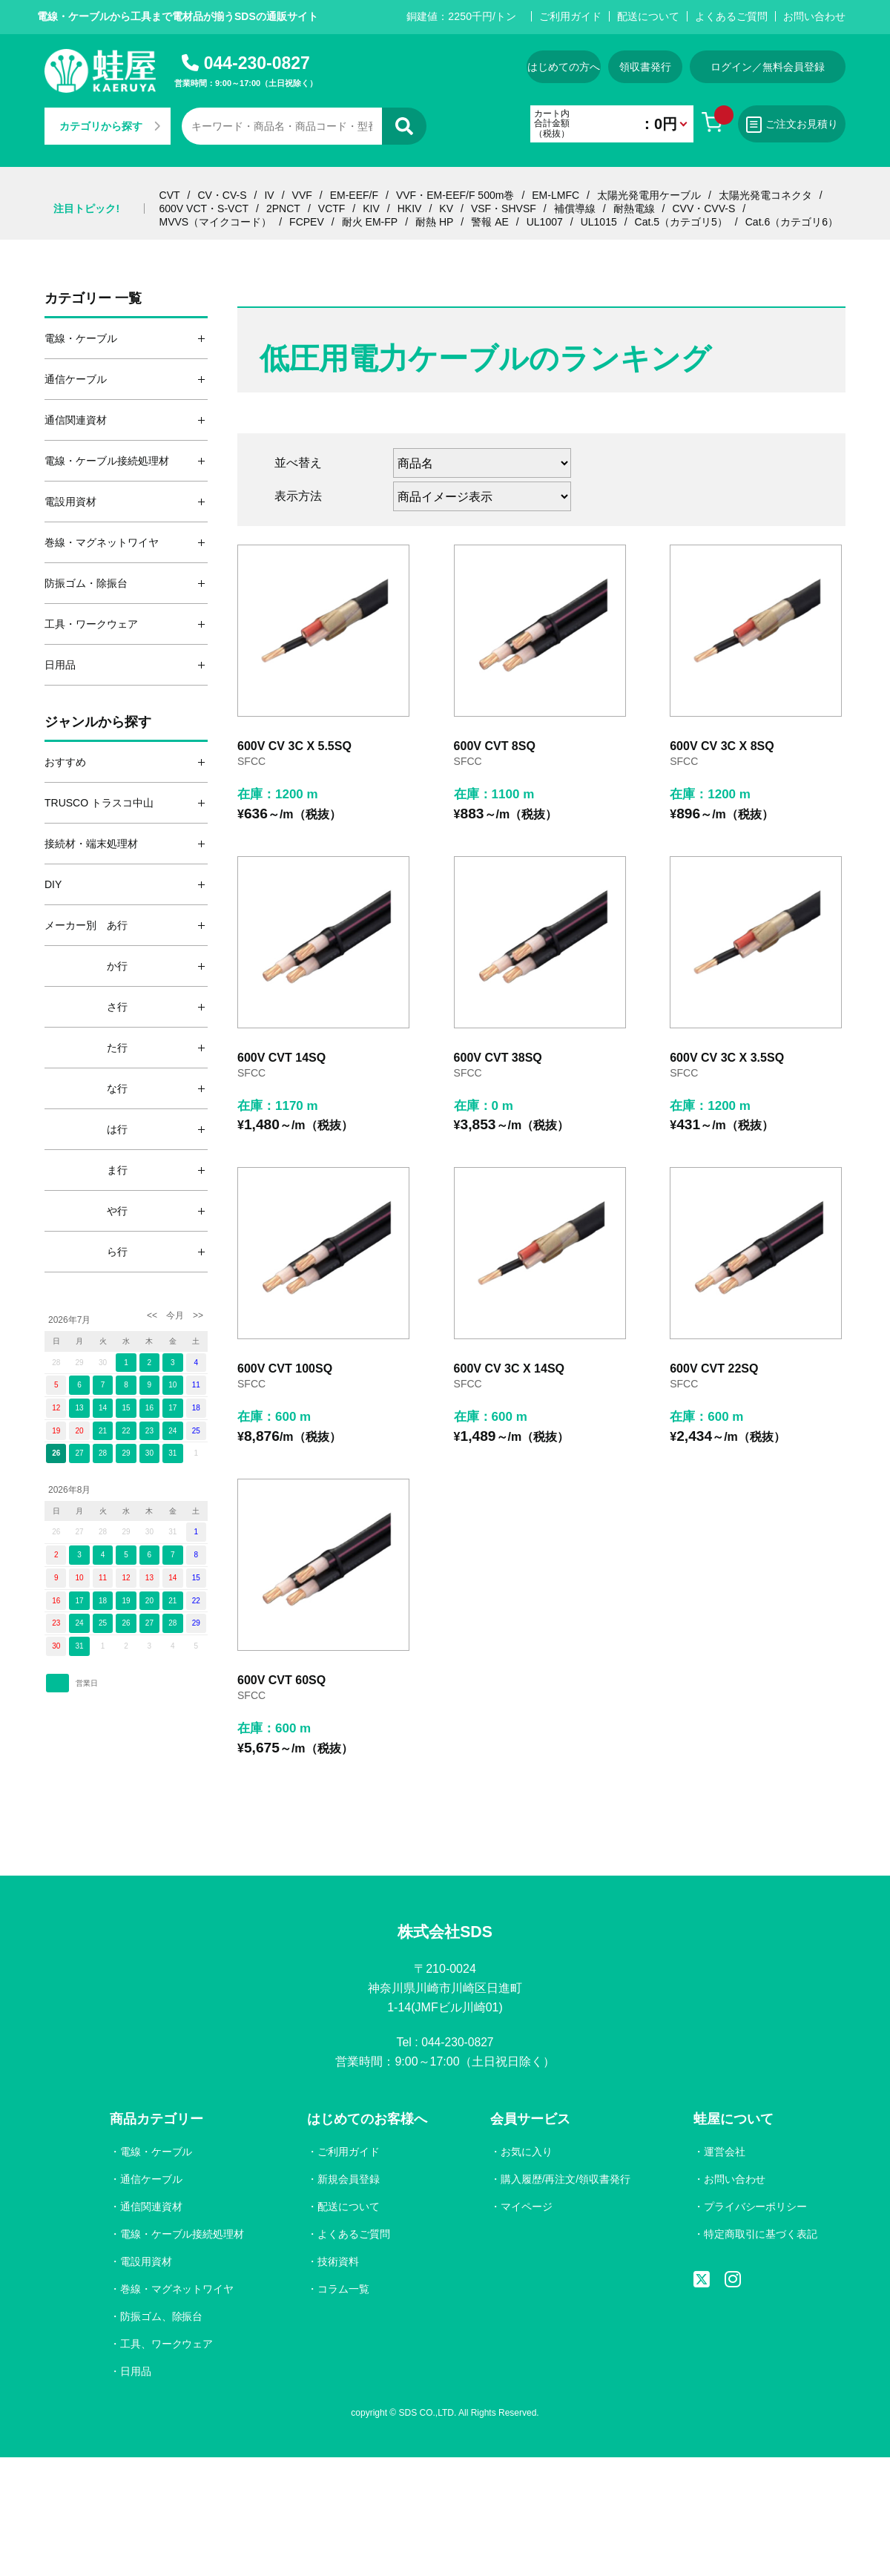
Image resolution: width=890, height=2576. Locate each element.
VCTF (332, 208)
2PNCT (283, 208)
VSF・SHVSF (503, 208)
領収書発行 (645, 67)
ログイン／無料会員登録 (768, 67)
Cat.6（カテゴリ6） (791, 222)
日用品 (135, 2372)
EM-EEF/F (354, 195)
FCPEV (306, 222)
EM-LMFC (555, 195)
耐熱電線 (634, 208)
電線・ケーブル (156, 2152)
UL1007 (545, 222)
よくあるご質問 (731, 16)
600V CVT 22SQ (714, 1368)
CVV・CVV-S (703, 208)
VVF (302, 195)
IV (269, 195)
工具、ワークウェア (167, 2344)
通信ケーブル (151, 2180)
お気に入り (526, 2152)
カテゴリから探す (109, 126)
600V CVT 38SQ (498, 1057)
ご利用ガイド (570, 16)
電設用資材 (146, 2262)
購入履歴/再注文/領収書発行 (565, 2180)
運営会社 (724, 2152)
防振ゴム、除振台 (161, 2317)
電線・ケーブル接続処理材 (182, 2235)
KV (446, 208)
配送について (648, 16)
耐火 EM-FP (370, 222)
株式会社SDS (444, 1932)
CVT (169, 195)
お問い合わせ (814, 16)
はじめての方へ (563, 67)
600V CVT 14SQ (281, 1057)
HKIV (410, 208)
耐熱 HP (434, 222)
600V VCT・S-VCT (204, 208)
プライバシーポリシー (755, 2207)
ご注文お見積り (792, 124)
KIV (371, 208)
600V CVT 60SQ (281, 1680)
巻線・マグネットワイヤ (177, 2290)
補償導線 (575, 208)
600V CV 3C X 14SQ (509, 1368)
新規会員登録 (348, 2180)
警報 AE (490, 222)
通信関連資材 (151, 2207)
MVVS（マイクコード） (215, 222)
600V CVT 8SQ (494, 746)
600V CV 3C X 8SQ (722, 746)
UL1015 (599, 222)
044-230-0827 (257, 63)
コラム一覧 (343, 2290)
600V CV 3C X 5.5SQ (294, 746)
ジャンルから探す (97, 721)
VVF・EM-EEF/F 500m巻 (455, 195)
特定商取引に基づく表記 (760, 2235)
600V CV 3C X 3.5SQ (727, 1057)
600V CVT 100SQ (284, 1368)
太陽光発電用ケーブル (649, 195)
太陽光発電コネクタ (765, 195)
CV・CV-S (221, 195)
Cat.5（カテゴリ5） (681, 222)
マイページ (526, 2207)
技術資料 (338, 2262)
